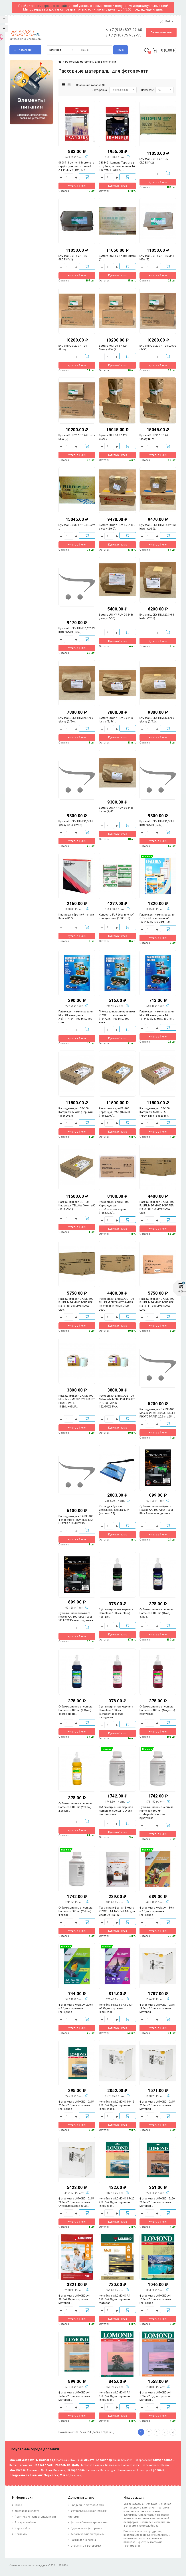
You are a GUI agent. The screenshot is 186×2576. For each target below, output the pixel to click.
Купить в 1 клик (77, 186)
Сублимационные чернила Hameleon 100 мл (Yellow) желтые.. (75, 1812)
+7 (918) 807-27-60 (124, 30)
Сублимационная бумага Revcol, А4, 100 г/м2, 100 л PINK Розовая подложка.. (156, 1514)
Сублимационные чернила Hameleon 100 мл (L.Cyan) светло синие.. (75, 1715)
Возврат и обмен (26, 2528)
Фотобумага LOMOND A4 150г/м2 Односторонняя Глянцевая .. (114, 2402)
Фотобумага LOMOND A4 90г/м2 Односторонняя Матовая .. (74, 2305)
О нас (18, 2511)
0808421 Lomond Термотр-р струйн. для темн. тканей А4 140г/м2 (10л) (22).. (117, 167)
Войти (169, 21)
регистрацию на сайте (52, 6)
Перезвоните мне (161, 33)
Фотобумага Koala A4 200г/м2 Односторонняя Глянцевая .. (75, 2013)
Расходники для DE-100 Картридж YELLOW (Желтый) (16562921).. (76, 1209)
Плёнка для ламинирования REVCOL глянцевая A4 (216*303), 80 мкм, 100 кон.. (157, 1018)
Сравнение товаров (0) (91, 86)
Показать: (147, 90)
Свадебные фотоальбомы (87, 2511)
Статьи (78, 21)
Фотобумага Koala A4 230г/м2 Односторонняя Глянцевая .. (116, 2013)
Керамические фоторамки (87, 2540)
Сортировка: (100, 90)
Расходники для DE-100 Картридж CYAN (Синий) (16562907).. (114, 1115)
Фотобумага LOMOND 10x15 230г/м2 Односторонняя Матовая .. (157, 2111)
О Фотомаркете (25, 21)
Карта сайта (23, 2534)
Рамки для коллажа (83, 2546)
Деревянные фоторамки (86, 2534)
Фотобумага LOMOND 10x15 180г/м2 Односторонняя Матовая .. (157, 2013)
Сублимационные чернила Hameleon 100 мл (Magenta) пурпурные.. (157, 1715)
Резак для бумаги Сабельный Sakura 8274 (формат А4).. (114, 1514)
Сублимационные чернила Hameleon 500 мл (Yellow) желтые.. (75, 1916)
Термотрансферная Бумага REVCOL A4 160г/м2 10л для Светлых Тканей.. (117, 1916)
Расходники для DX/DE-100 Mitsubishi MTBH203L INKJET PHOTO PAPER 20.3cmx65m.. (157, 1417)
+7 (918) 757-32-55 (123, 36)
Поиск (120, 50)
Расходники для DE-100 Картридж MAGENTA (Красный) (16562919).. (155, 1115)
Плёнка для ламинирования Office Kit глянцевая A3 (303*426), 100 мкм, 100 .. (157, 921)
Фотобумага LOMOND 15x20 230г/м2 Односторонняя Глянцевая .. (116, 2208)
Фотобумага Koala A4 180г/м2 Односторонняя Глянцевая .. (157, 1916)
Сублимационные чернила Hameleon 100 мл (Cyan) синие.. (156, 1617)
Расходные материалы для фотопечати (90, 62)
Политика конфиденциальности (35, 2522)
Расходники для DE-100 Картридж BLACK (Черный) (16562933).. (75, 1115)
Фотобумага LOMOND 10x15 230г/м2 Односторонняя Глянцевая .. (76, 2111)
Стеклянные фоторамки (86, 2551)
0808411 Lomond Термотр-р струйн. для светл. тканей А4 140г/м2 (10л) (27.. (76, 167)
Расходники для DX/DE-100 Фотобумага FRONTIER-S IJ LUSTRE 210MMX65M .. (75, 1524)
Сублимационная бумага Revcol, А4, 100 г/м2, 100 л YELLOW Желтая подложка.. (76, 1621)
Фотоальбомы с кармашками (89, 2528)
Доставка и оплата (54, 21)
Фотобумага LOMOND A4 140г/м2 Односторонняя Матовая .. (74, 2402)
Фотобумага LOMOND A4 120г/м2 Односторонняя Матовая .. (114, 2305)
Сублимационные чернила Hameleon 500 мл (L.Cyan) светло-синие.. (116, 1815)
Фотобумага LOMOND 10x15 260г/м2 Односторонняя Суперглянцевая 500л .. (76, 2208)
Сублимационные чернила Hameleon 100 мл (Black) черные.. (116, 1617)
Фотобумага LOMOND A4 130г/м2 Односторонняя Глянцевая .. (155, 2305)
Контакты (95, 21)
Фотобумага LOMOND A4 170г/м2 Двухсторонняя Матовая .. (155, 2402)
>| (173, 2438)
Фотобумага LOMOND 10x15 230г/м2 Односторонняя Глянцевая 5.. (116, 2111)
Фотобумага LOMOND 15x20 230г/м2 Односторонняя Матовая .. (157, 2208)
